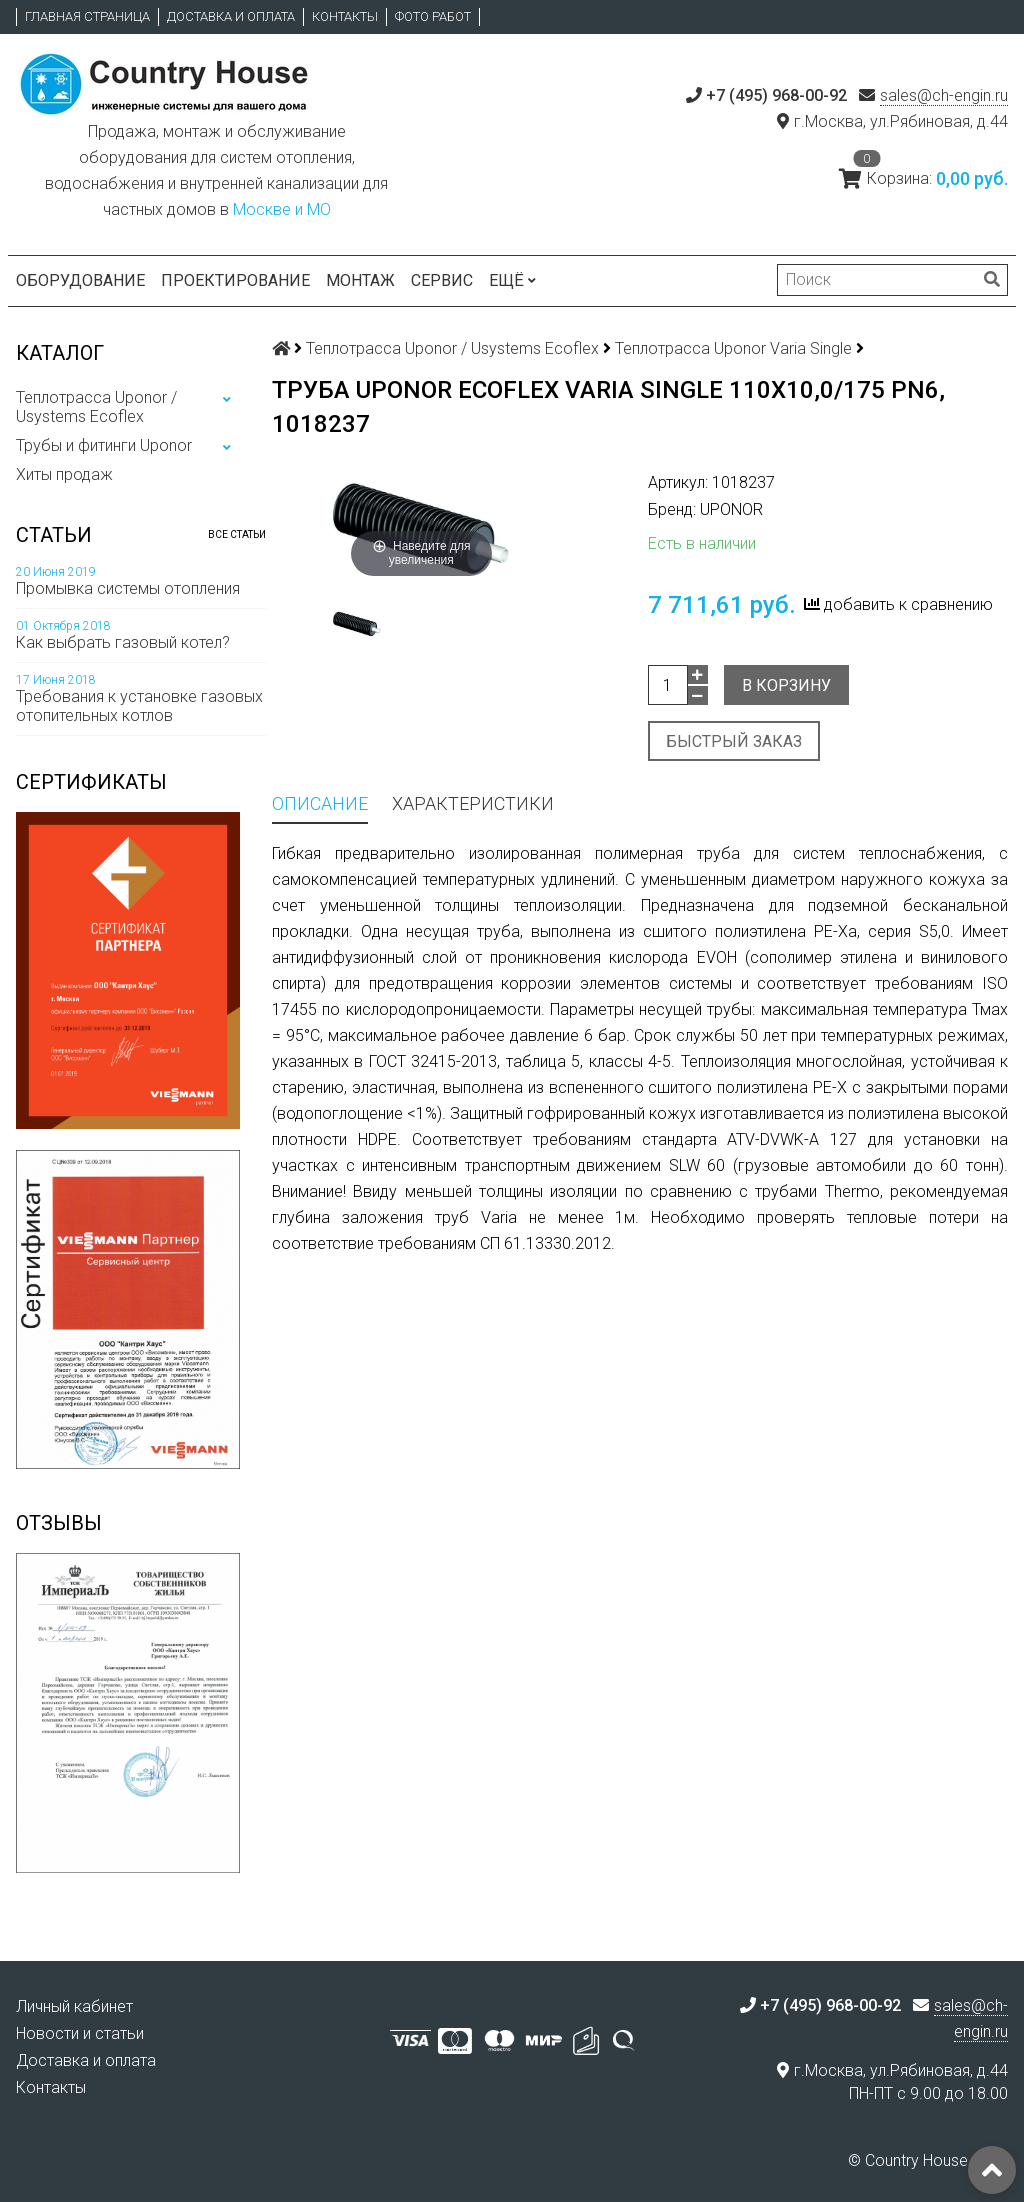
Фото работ (433, 16)
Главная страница (87, 16)
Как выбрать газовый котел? (123, 642)
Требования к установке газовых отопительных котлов (139, 706)
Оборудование (80, 280)
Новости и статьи (80, 2033)
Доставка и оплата (231, 16)
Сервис (442, 280)
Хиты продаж (64, 474)
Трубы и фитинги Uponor (104, 445)
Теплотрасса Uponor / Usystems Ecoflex (96, 407)
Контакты (345, 16)
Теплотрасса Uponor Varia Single (733, 348)
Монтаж (360, 280)
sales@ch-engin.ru (944, 95)
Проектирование (235, 280)
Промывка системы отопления (128, 588)
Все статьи (237, 534)
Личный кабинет (74, 2006)
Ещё (512, 280)
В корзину (786, 685)
